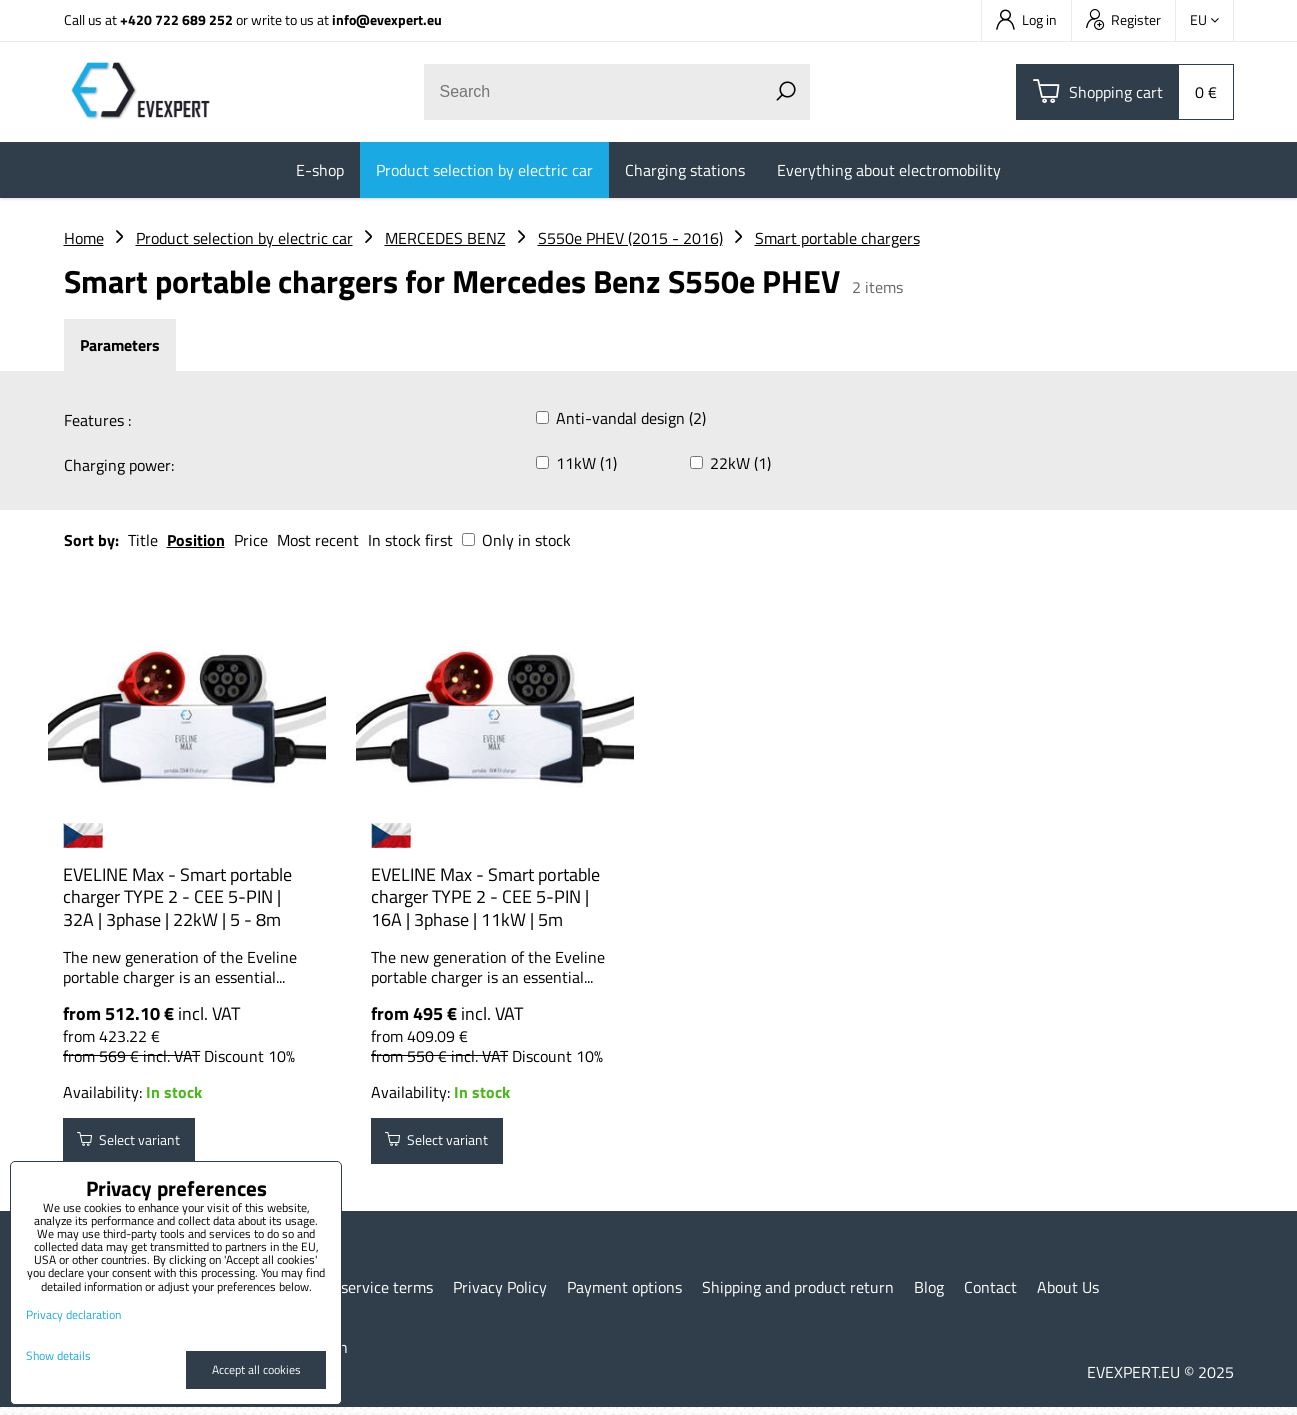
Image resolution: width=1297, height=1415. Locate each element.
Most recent (318, 540)
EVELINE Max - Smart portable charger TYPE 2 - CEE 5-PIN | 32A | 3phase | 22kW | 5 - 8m (177, 897)
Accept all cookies (256, 1369)
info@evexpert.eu (387, 19)
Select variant (140, 1145)
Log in (1026, 19)
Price (251, 540)
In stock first (410, 540)
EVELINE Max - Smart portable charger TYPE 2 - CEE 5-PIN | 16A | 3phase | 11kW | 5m (485, 897)
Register (1123, 19)
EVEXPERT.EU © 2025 (1160, 1380)
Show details (58, 1355)
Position (196, 540)
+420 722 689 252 (176, 19)
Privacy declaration (73, 1314)
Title (143, 540)
